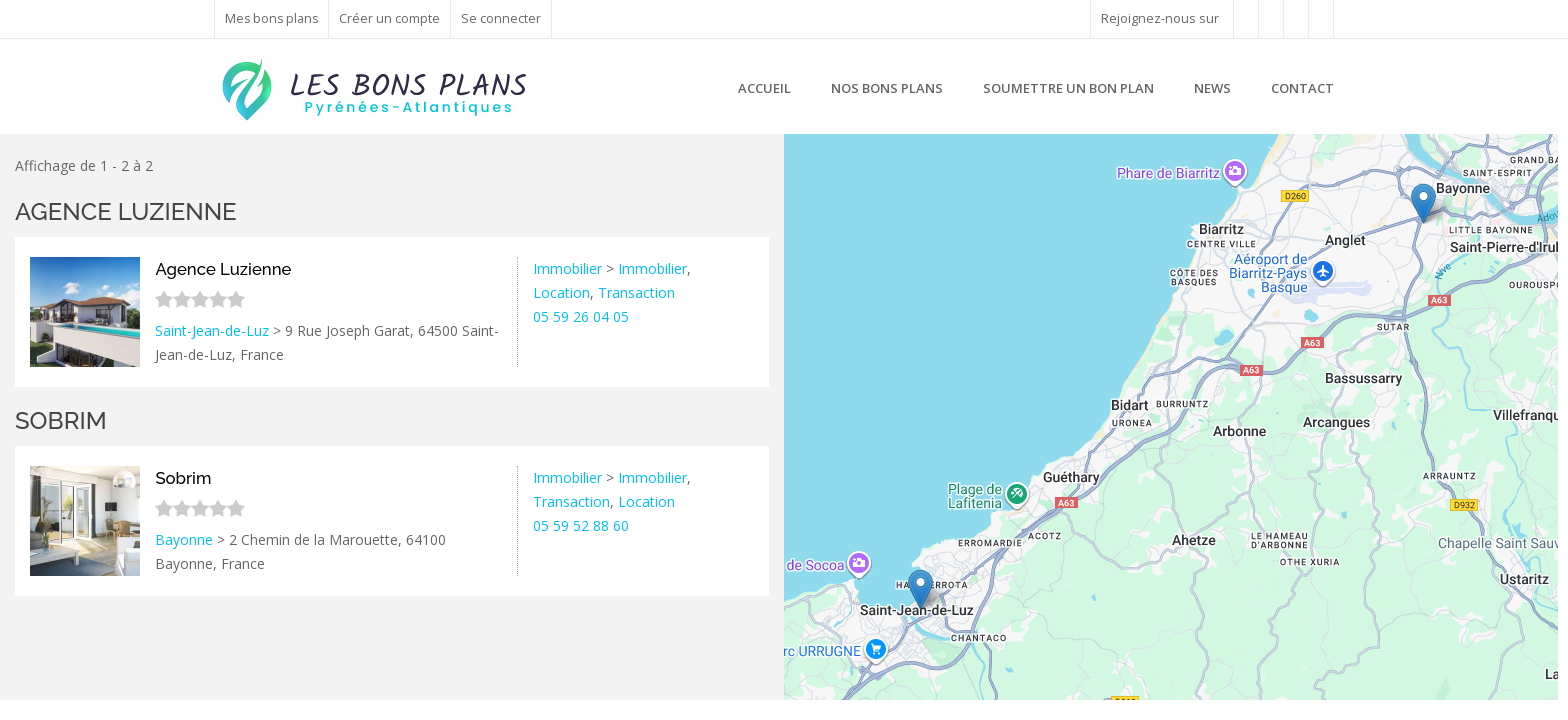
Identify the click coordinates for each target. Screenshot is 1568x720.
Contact (1302, 88)
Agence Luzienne (126, 211)
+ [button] (811, 161)
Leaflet (1431, 692)
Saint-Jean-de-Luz (212, 330)
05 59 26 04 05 (581, 316)
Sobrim (61, 420)
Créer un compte (392, 18)
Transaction (636, 292)
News (1212, 88)
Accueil (764, 88)
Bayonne (184, 539)
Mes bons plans (273, 18)
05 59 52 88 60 (581, 525)
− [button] (811, 191)
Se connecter (504, 18)
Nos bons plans (887, 88)
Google (1535, 692)
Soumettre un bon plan (1068, 88)
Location (561, 292)
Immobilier (567, 268)
